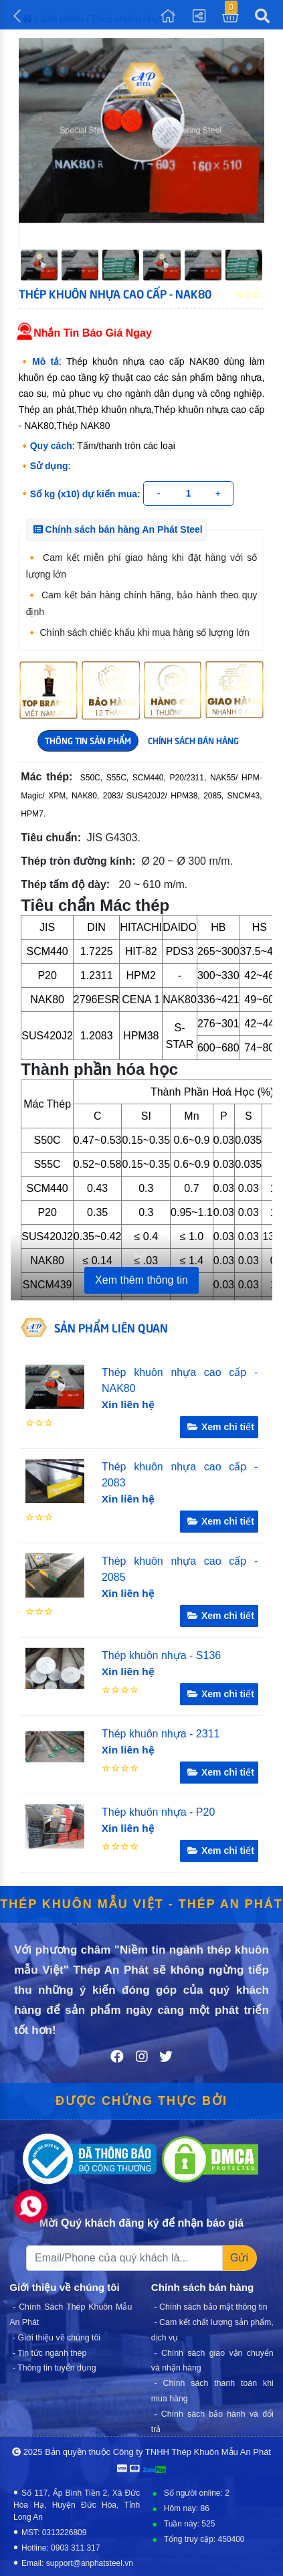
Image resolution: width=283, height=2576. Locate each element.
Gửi (239, 2257)
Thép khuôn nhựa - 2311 (160, 1733)
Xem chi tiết (219, 1427)
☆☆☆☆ (120, 1690)
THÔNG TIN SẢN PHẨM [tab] (88, 740)
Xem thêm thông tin (141, 1280)
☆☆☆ (39, 1423)
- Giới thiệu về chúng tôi (56, 2337)
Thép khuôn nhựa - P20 (158, 1812)
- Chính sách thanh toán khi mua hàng (212, 2391)
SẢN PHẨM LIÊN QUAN (111, 1327)
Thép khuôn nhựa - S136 (161, 1655)
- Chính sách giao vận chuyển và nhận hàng (212, 2360)
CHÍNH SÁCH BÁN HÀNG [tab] (193, 740)
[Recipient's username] (124, 2258)
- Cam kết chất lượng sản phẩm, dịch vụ (212, 2330)
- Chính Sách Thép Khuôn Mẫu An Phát (70, 2314)
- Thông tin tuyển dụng (54, 2368)
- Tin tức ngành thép (49, 2352)
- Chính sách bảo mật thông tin (211, 2307)
